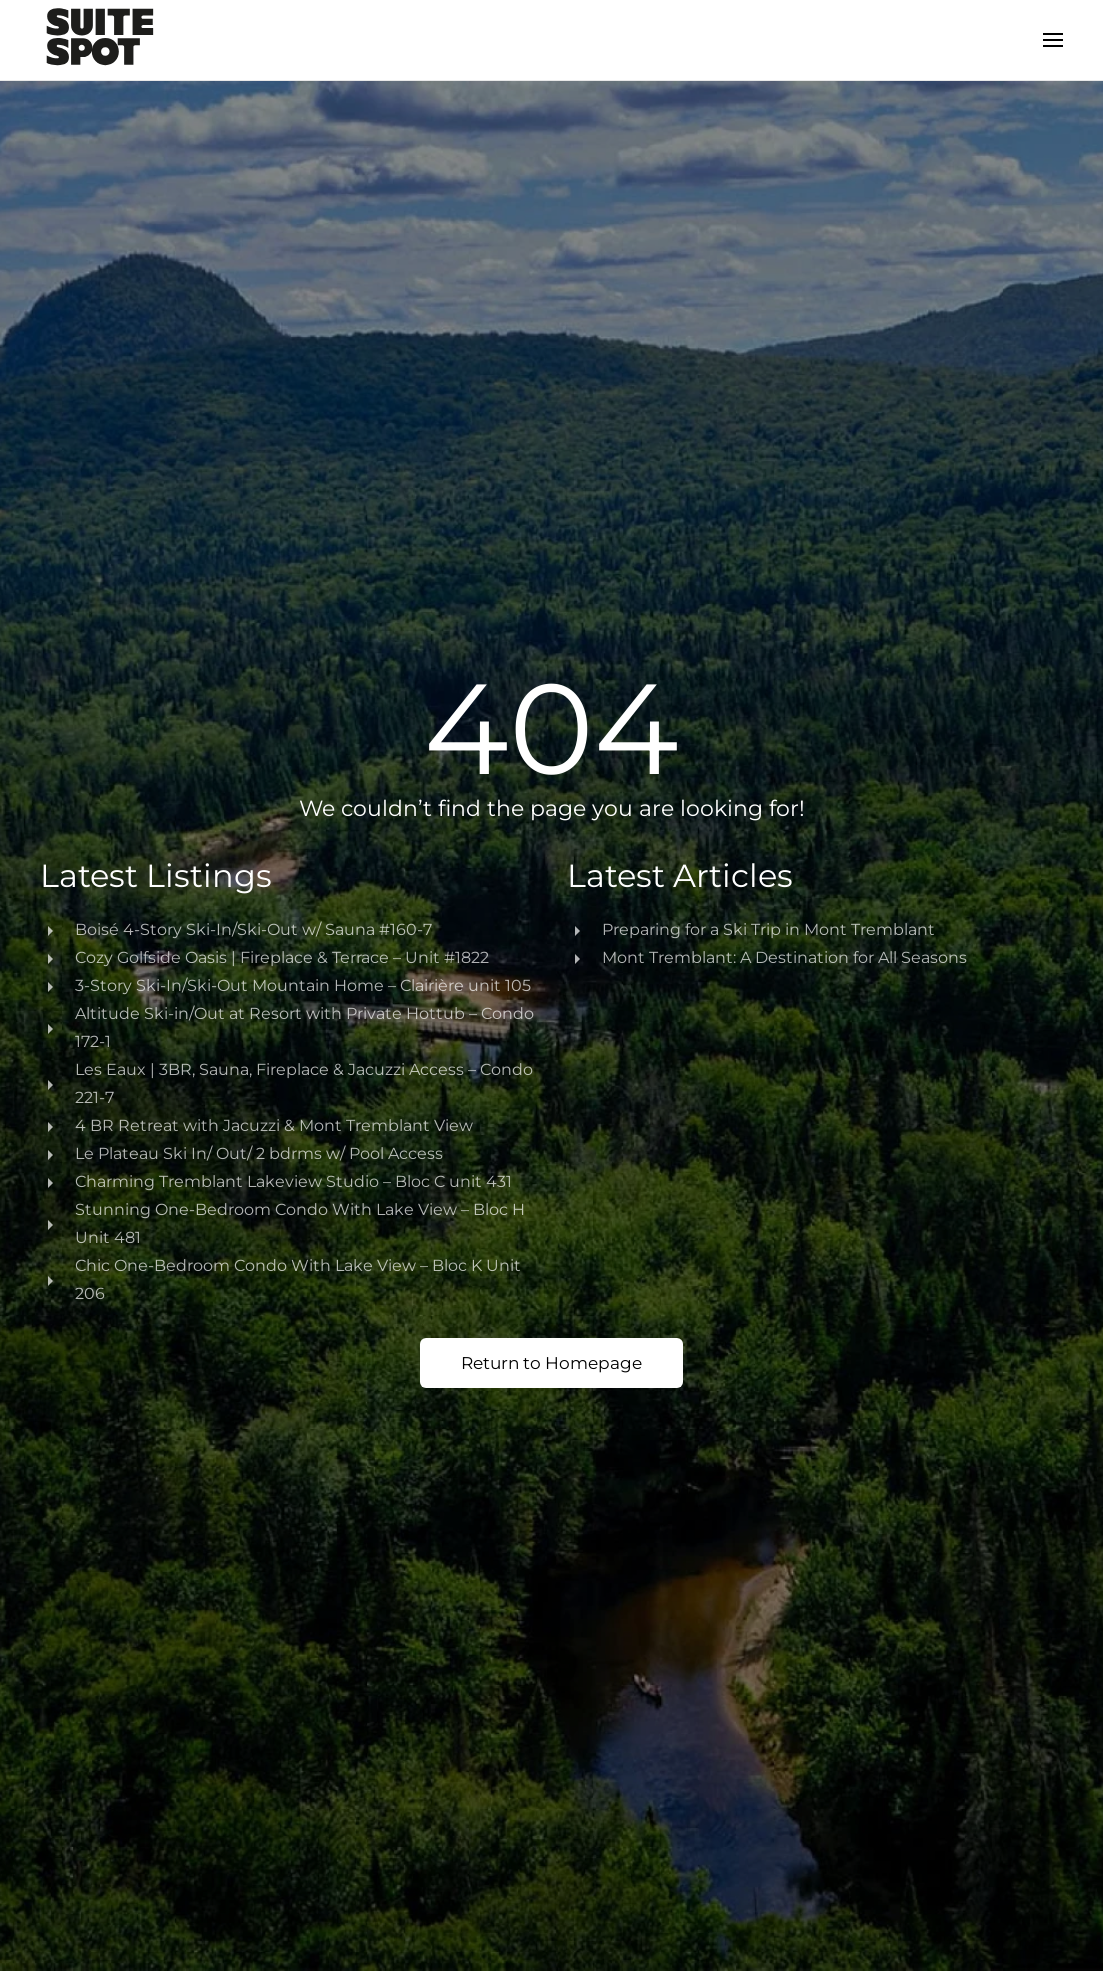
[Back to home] (100, 40)
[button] (1053, 40)
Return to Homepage (551, 1363)
